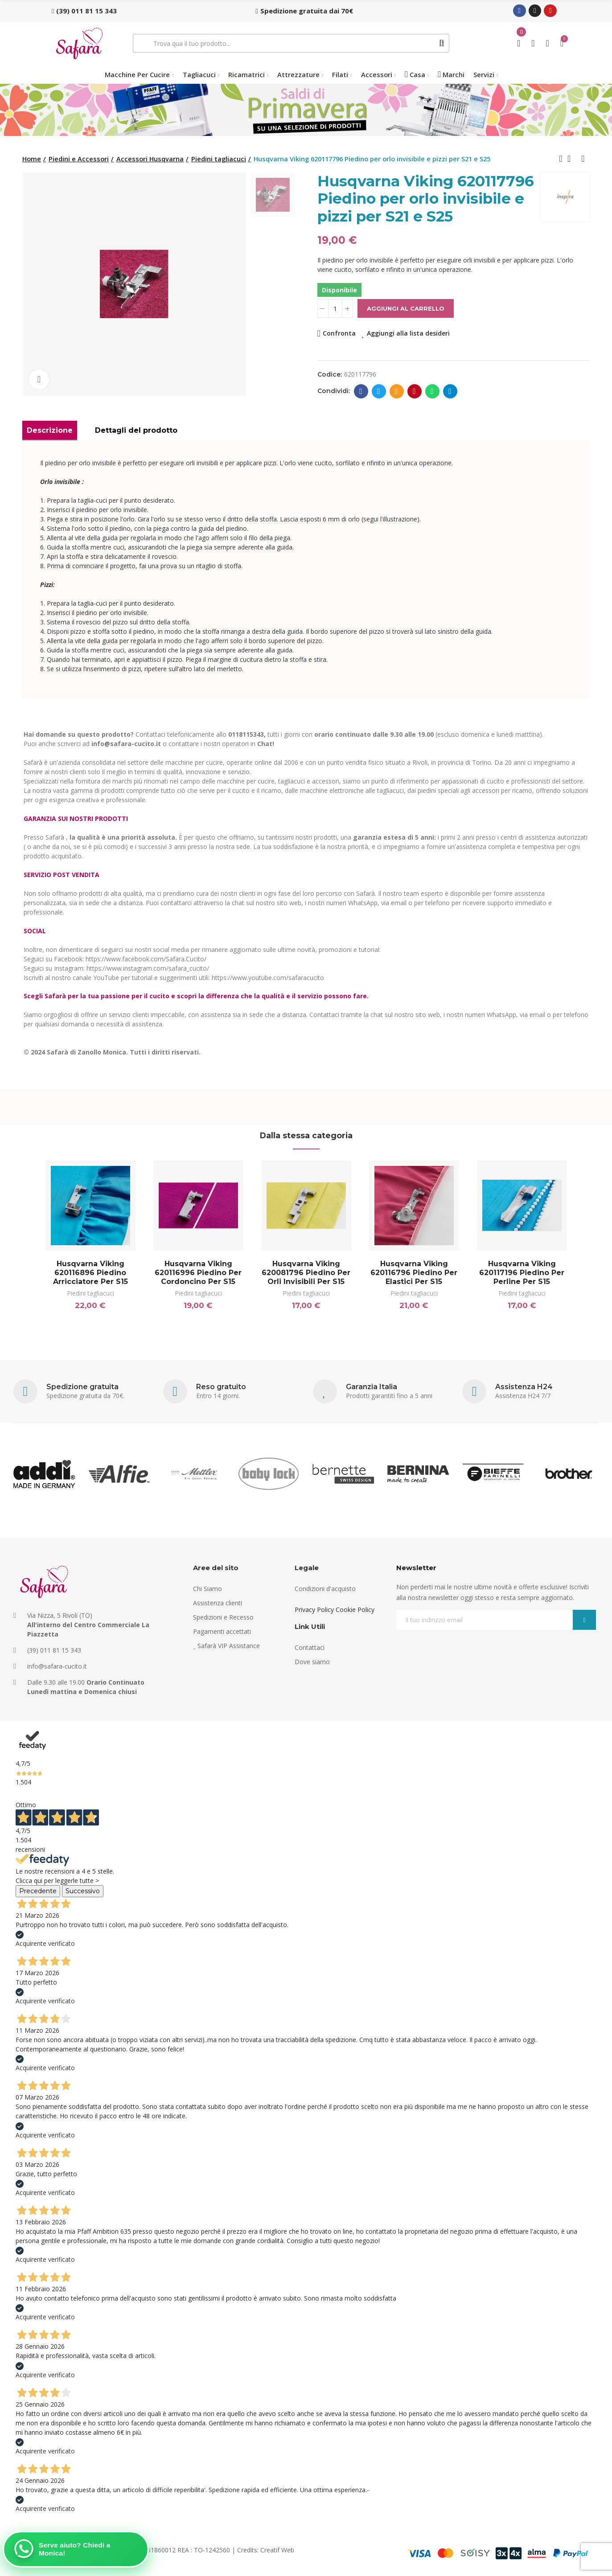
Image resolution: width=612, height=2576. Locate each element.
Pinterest (414, 391)
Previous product (560, 158)
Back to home (571, 158)
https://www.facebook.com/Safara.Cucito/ (146, 959)
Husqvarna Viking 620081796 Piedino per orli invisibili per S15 (306, 1272)
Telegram (450, 391)
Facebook (360, 391)
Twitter (378, 391)
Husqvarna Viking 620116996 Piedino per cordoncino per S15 (198, 1272)
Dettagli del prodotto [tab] (136, 430)
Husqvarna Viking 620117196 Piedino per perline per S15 (521, 1272)
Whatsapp (432, 391)
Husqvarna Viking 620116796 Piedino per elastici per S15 (413, 1272)
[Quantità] (335, 308)
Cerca (441, 43)
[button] (84, 10)
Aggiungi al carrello (405, 308)
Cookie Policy (355, 1610)
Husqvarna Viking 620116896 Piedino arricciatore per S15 (90, 1272)
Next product (583, 158)
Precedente (38, 1891)
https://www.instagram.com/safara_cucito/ (147, 968)
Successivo (83, 1891)
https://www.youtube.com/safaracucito (268, 977)
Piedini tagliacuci (90, 1293)
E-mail (396, 391)
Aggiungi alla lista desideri (408, 333)
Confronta (339, 333)
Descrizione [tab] (50, 430)
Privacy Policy (314, 1610)
